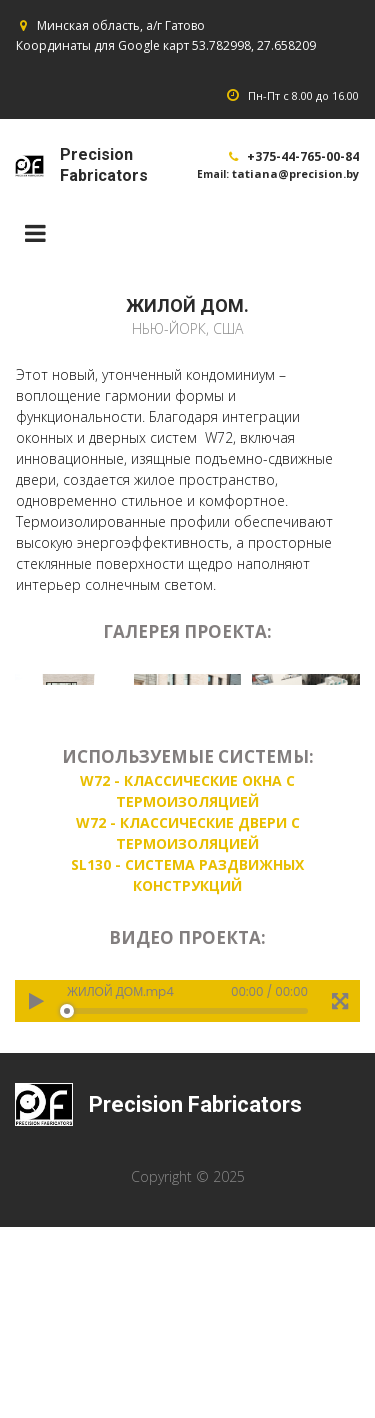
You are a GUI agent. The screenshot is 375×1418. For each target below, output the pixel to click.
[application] (187, 1197)
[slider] (187, 1207)
